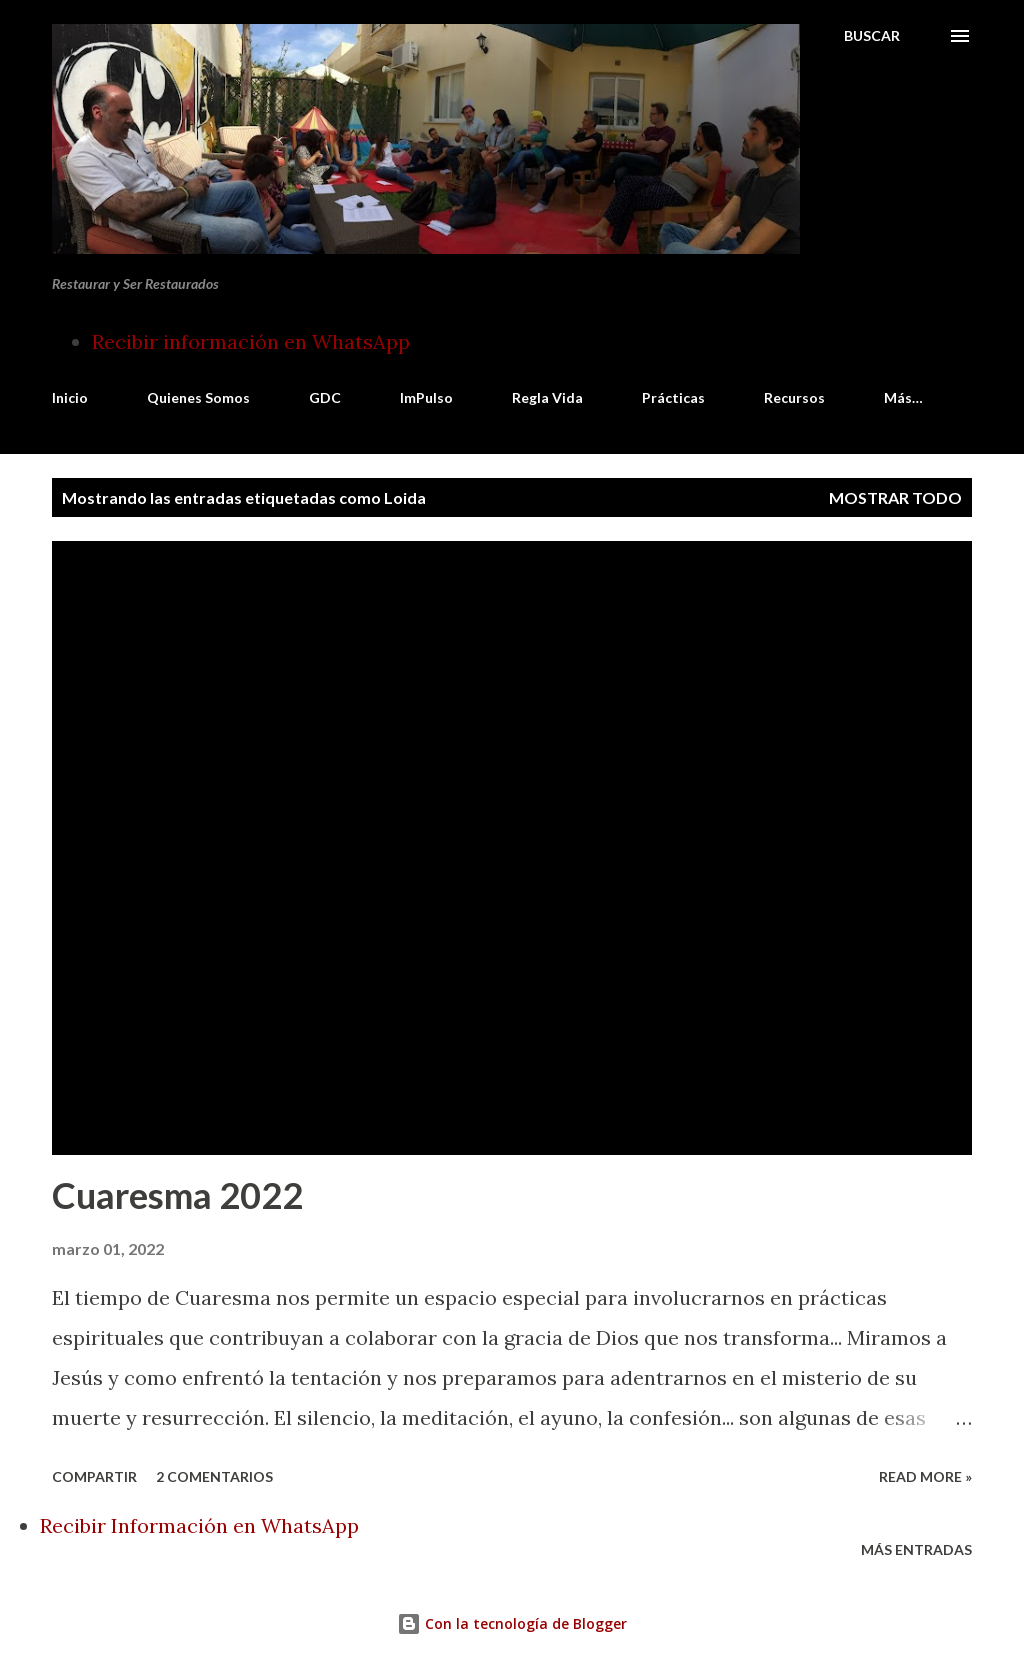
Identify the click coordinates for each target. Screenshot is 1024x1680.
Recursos (794, 397)
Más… (903, 397)
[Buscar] (872, 36)
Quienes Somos (198, 397)
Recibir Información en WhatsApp (199, 1525)
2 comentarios (214, 1476)
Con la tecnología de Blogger (512, 1623)
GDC (325, 397)
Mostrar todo (895, 497)
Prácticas (673, 397)
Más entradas (916, 1549)
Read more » (925, 1476)
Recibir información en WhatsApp (251, 341)
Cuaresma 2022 (177, 1195)
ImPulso (426, 397)
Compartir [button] (94, 1476)
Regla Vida (547, 397)
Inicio (70, 397)
